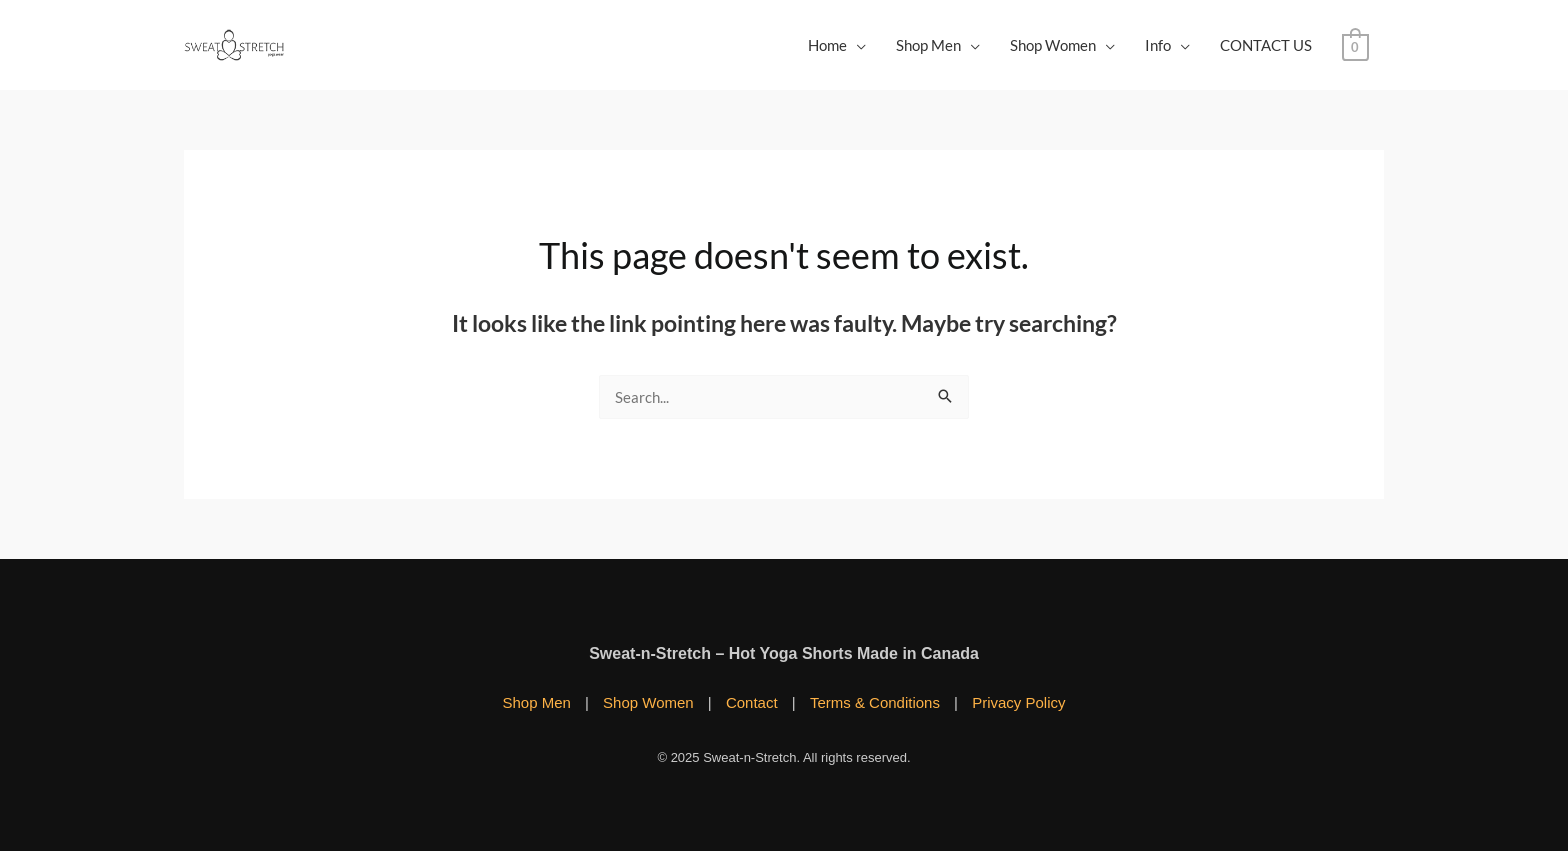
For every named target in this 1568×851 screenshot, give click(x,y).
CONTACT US (1266, 45)
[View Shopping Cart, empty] (1355, 45)
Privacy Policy (1018, 702)
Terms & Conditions (875, 702)
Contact (752, 702)
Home (827, 45)
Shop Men (928, 45)
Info (1158, 45)
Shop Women (1053, 45)
